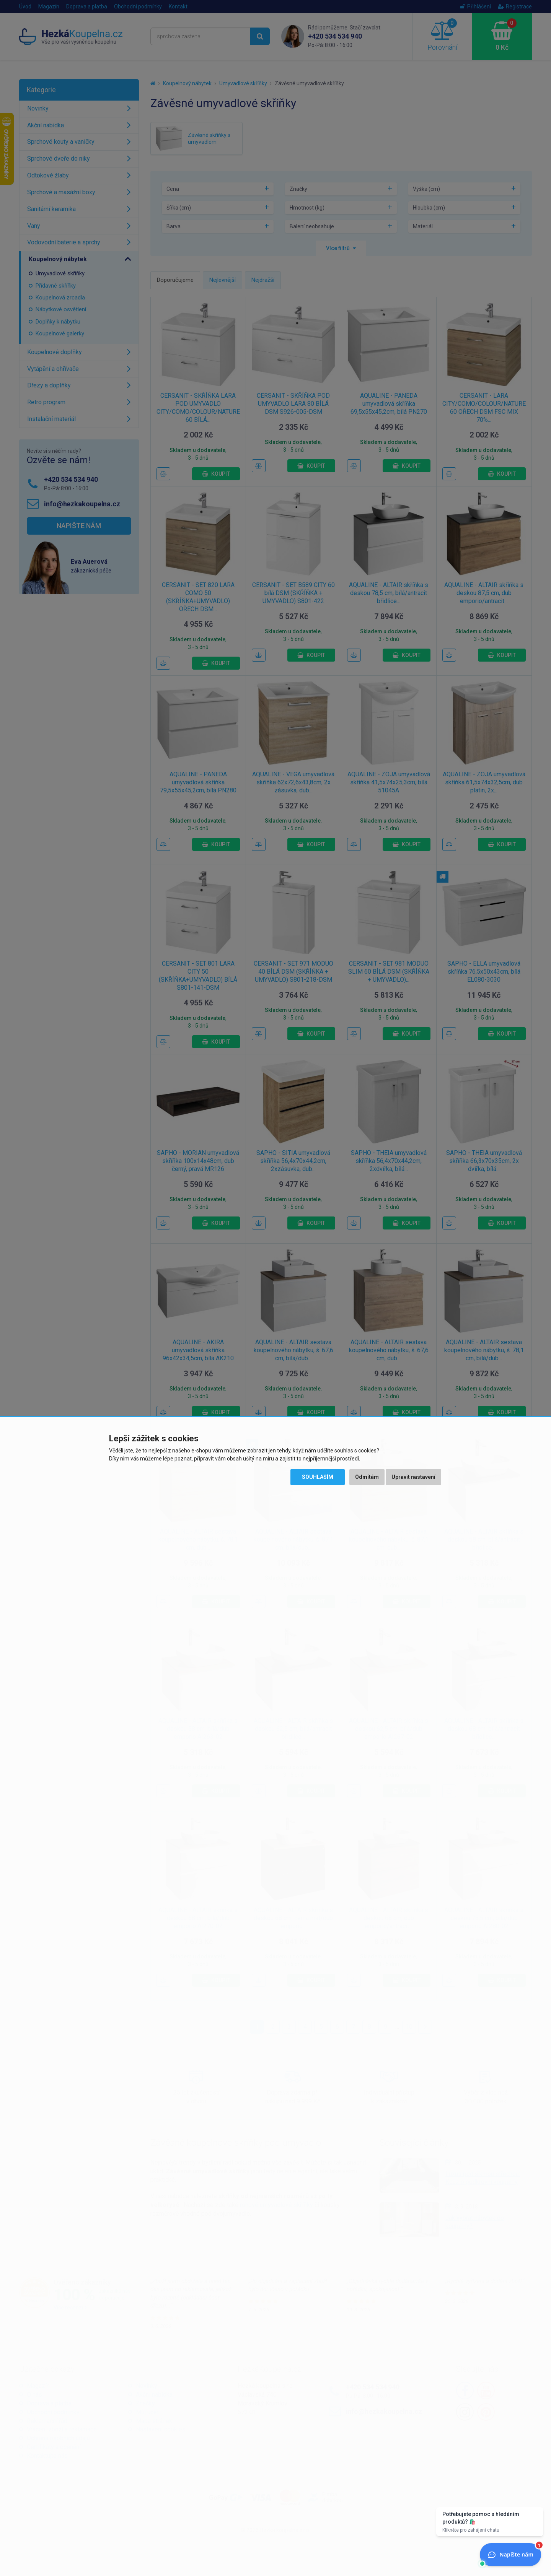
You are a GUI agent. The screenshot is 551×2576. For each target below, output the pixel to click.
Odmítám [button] (367, 1477)
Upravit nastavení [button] (413, 1477)
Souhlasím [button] (317, 1477)
